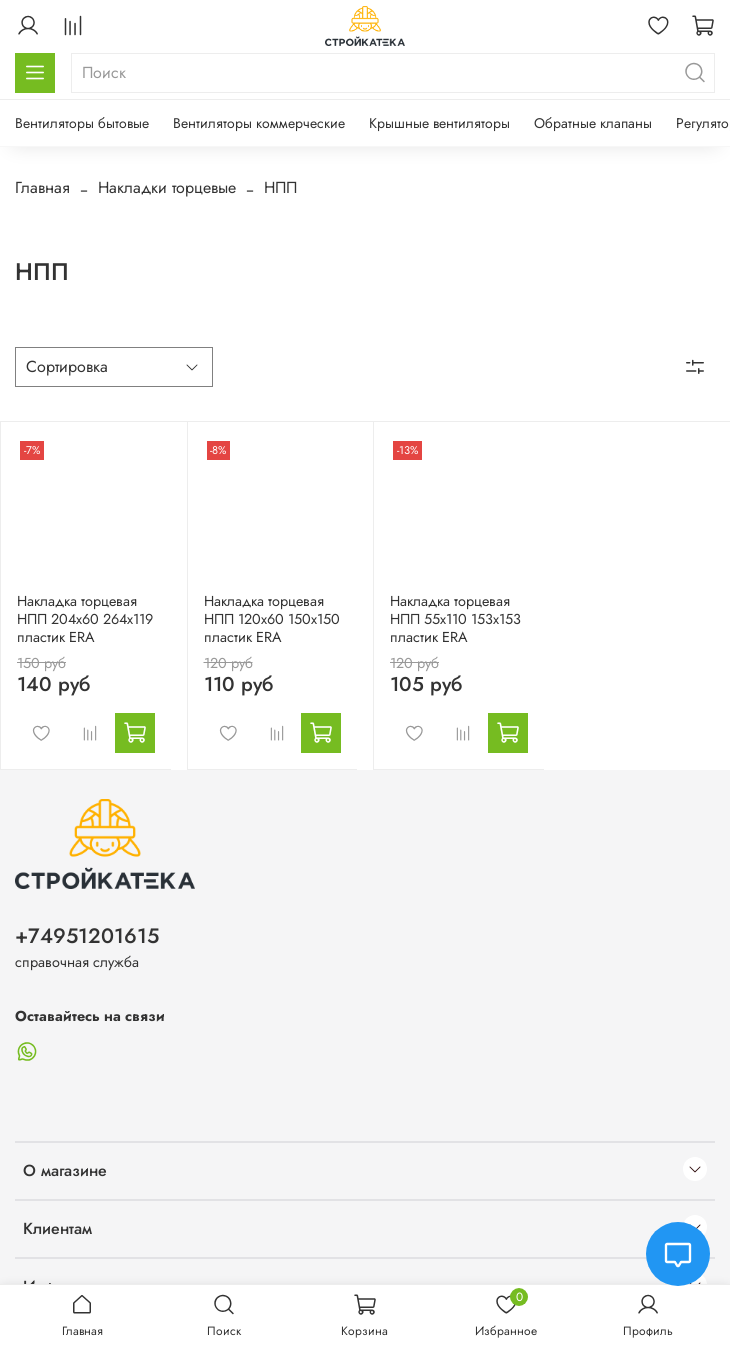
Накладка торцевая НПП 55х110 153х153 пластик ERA (455, 619)
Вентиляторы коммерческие (259, 123)
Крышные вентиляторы (439, 123)
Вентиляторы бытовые (82, 123)
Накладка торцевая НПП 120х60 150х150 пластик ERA (272, 619)
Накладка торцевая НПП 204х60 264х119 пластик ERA (85, 619)
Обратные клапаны (593, 123)
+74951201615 (87, 936)
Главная (42, 187)
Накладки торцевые (167, 187)
